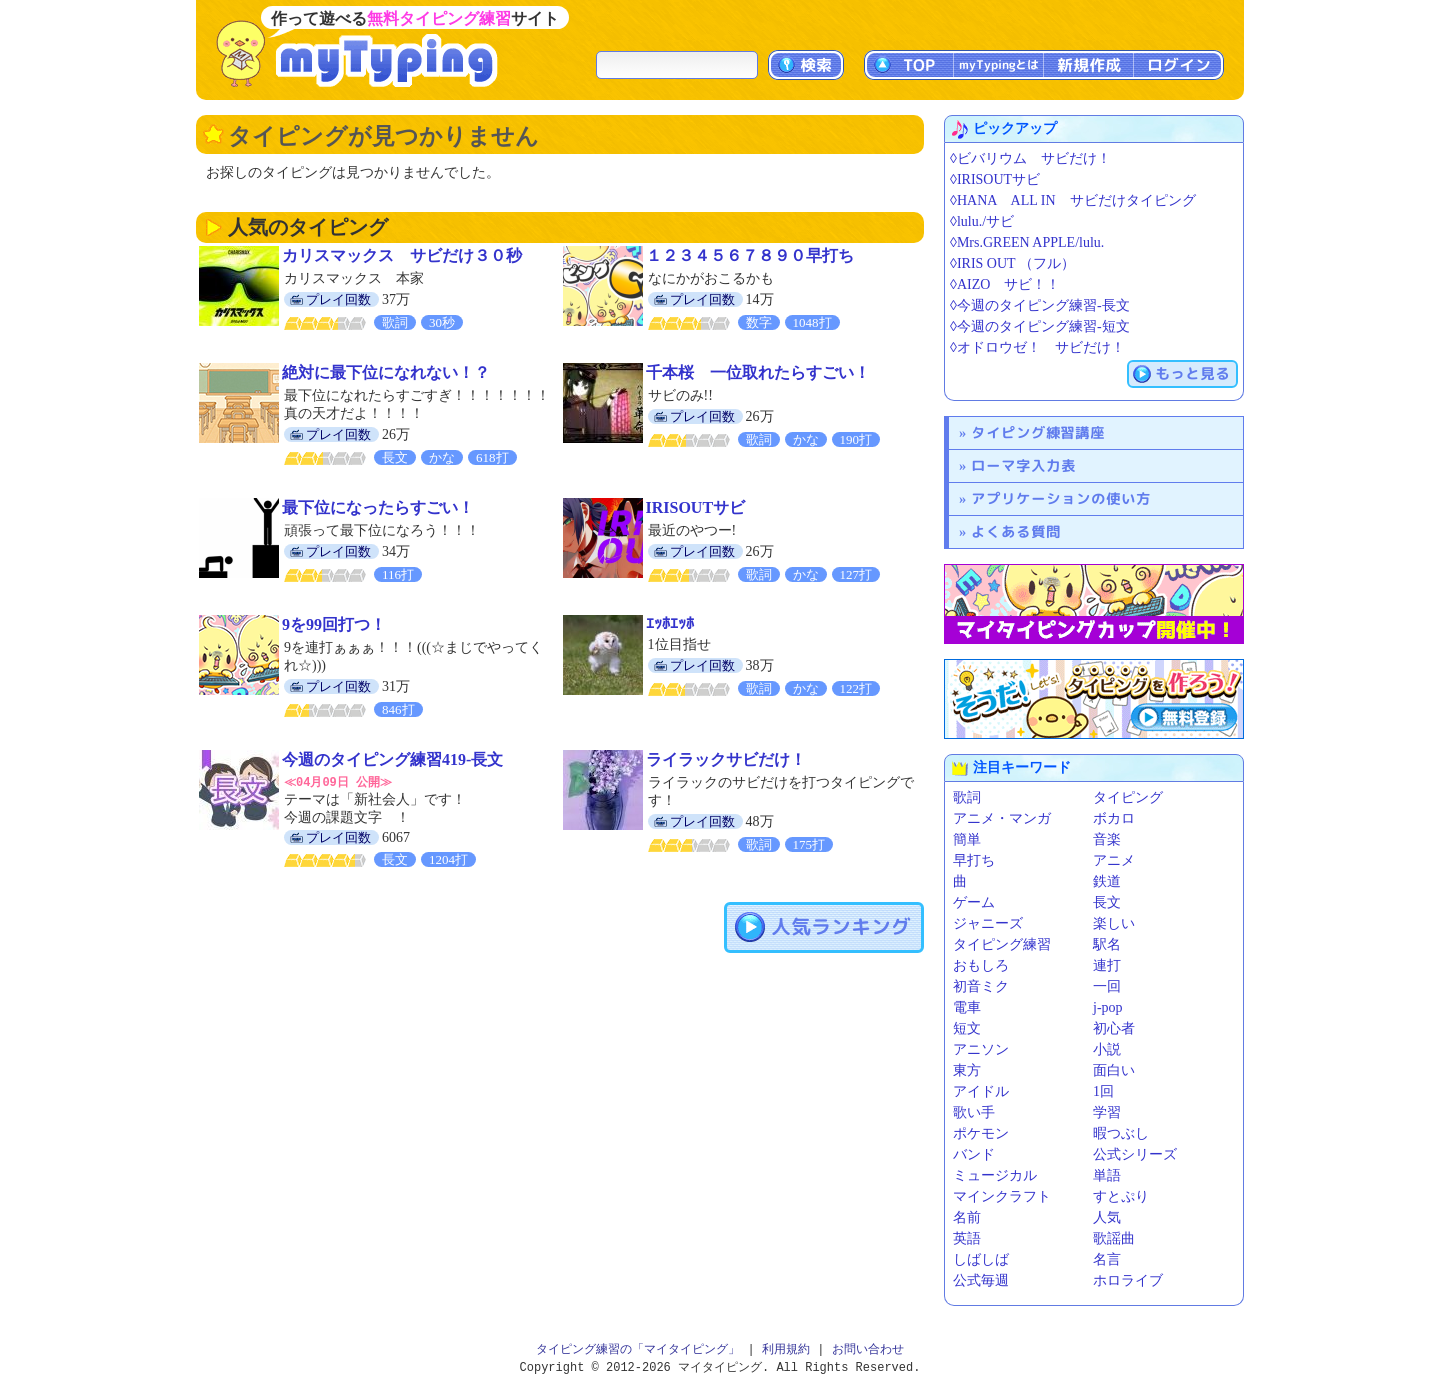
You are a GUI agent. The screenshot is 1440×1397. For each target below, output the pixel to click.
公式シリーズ (1135, 1154)
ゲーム (974, 902)
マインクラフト (1002, 1196)
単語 (1107, 1175)
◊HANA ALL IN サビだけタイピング (1073, 200)
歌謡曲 (1114, 1238)
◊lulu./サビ (982, 221)
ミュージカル (995, 1175)
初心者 (1114, 1028)
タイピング (1128, 797)
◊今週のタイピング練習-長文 (1040, 305)
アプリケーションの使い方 (1061, 498)
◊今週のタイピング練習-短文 (1040, 326)
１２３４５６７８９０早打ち (750, 255)
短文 (967, 1028)
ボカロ (1114, 818)
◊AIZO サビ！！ (1005, 284)
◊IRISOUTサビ (995, 179)
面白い (1114, 1070)
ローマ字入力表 (1023, 465)
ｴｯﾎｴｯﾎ (670, 623)
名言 (1107, 1259)
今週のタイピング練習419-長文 (392, 759)
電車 (967, 1007)
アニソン (981, 1049)
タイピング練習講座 (1038, 432)
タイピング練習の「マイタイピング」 (638, 1349)
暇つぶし (1121, 1133)
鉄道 (1107, 881)
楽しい (1114, 923)
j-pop (1108, 1007)
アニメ (1114, 860)
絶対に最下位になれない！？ (386, 372)
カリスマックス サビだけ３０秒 (402, 255)
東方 (967, 1070)
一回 (1107, 986)
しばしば (981, 1259)
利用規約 (786, 1349)
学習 (1107, 1112)
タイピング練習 (1002, 944)
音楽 (1107, 839)
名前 (967, 1217)
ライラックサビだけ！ (726, 759)
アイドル (981, 1091)
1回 (1103, 1091)
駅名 (1107, 944)
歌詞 (967, 797)
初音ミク (981, 986)
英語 (967, 1238)
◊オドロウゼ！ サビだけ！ (1037, 347)
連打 (1107, 965)
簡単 (967, 839)
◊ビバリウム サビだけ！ (1030, 158)
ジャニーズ (988, 923)
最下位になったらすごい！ (378, 507)
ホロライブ (1128, 1280)
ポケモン (981, 1133)
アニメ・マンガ (1002, 818)
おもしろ (981, 965)
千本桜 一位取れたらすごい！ (758, 372)
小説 (1107, 1049)
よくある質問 (1016, 531)
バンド (974, 1154)
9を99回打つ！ (334, 624)
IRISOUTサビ (696, 507)
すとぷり (1121, 1196)
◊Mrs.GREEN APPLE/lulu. (1027, 242)
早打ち (974, 860)
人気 (1107, 1217)
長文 (1107, 902)
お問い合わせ (868, 1349)
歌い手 (974, 1112)
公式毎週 (981, 1280)
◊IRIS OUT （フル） (1012, 263)
